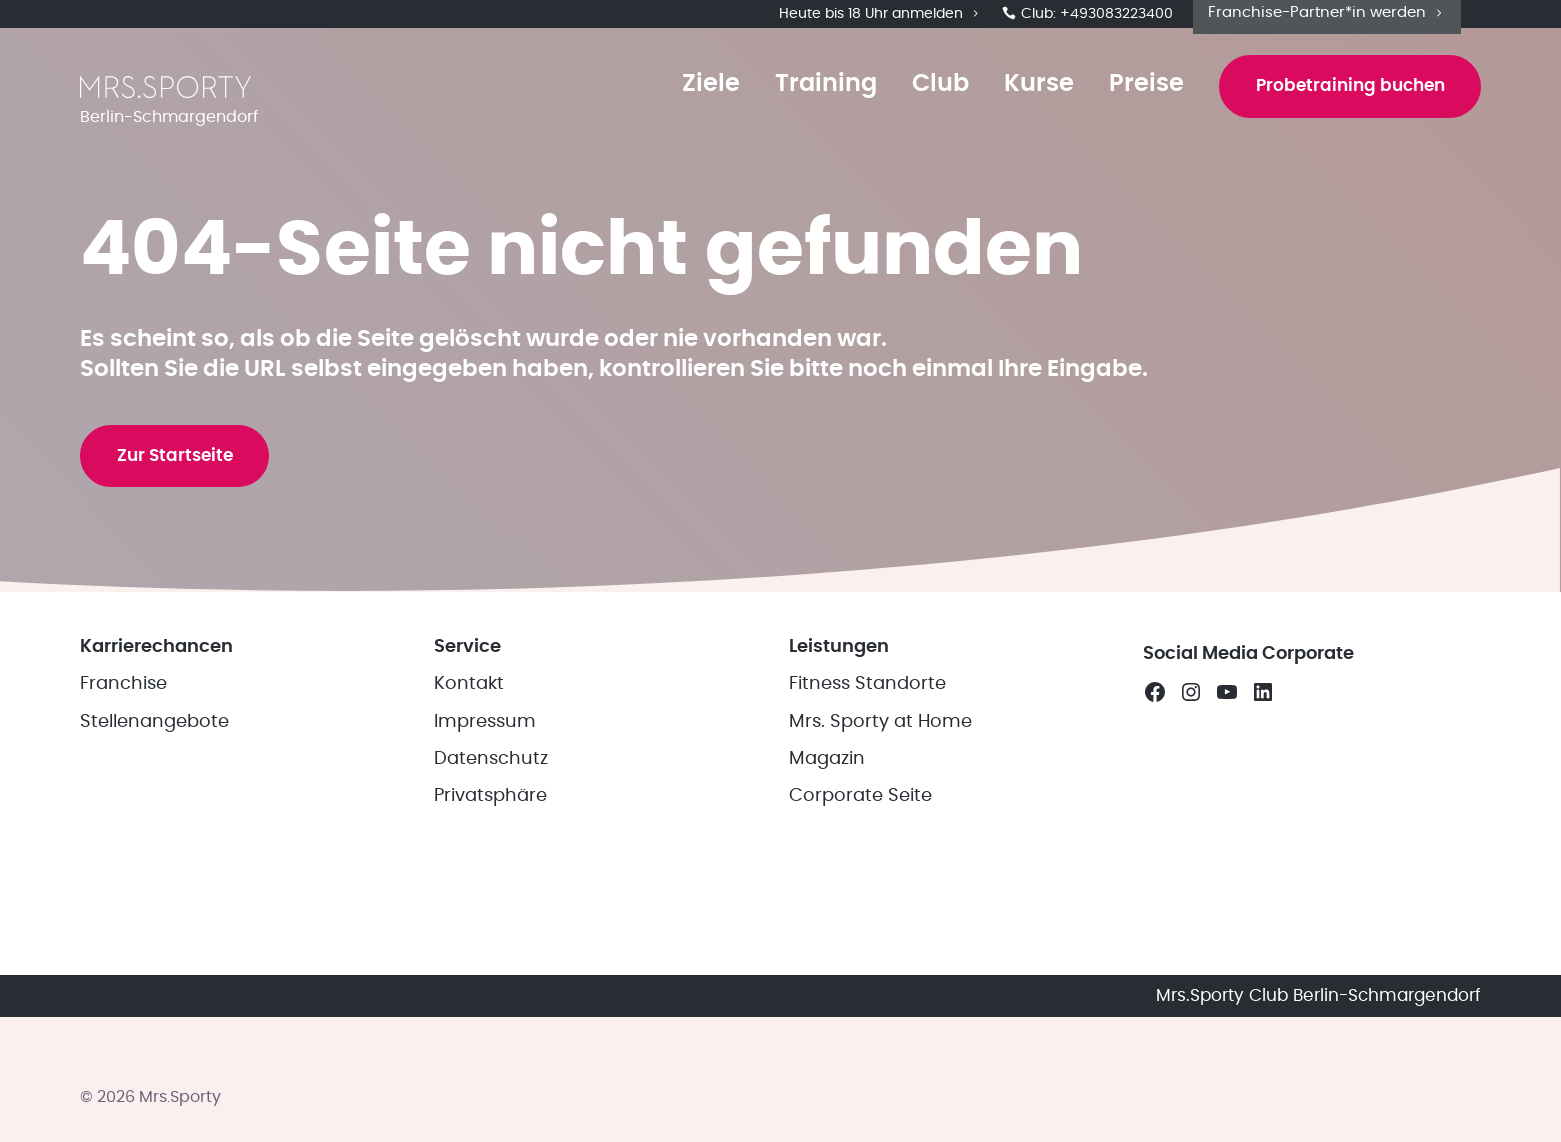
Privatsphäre (490, 937)
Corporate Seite (860, 937)
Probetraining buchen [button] (1338, 104)
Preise (1122, 102)
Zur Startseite (184, 562)
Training (802, 102)
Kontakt (469, 825)
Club (916, 102)
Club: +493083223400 (1087, 20)
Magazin (827, 899)
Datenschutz (491, 899)
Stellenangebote (154, 862)
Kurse (1015, 102)
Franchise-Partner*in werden (1327, 18)
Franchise (123, 825)
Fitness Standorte (867, 825)
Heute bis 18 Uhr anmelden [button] (880, 20)
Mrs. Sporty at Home (880, 862)
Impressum (485, 862)
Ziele (687, 102)
